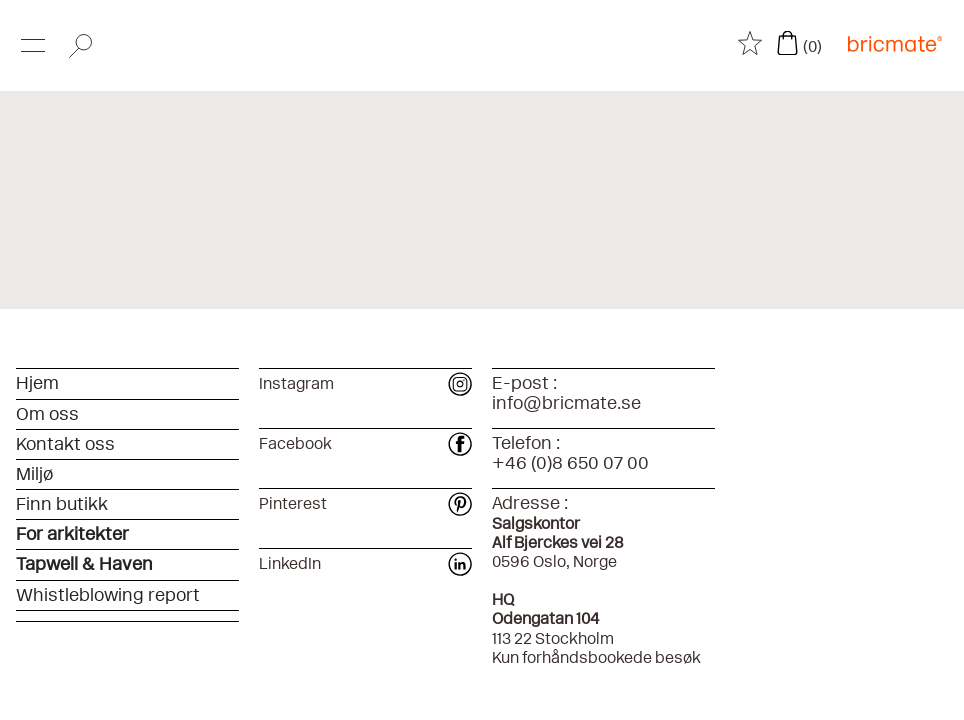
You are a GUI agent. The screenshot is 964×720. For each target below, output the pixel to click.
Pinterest (365, 503)
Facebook (365, 443)
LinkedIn (365, 563)
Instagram (365, 383)
